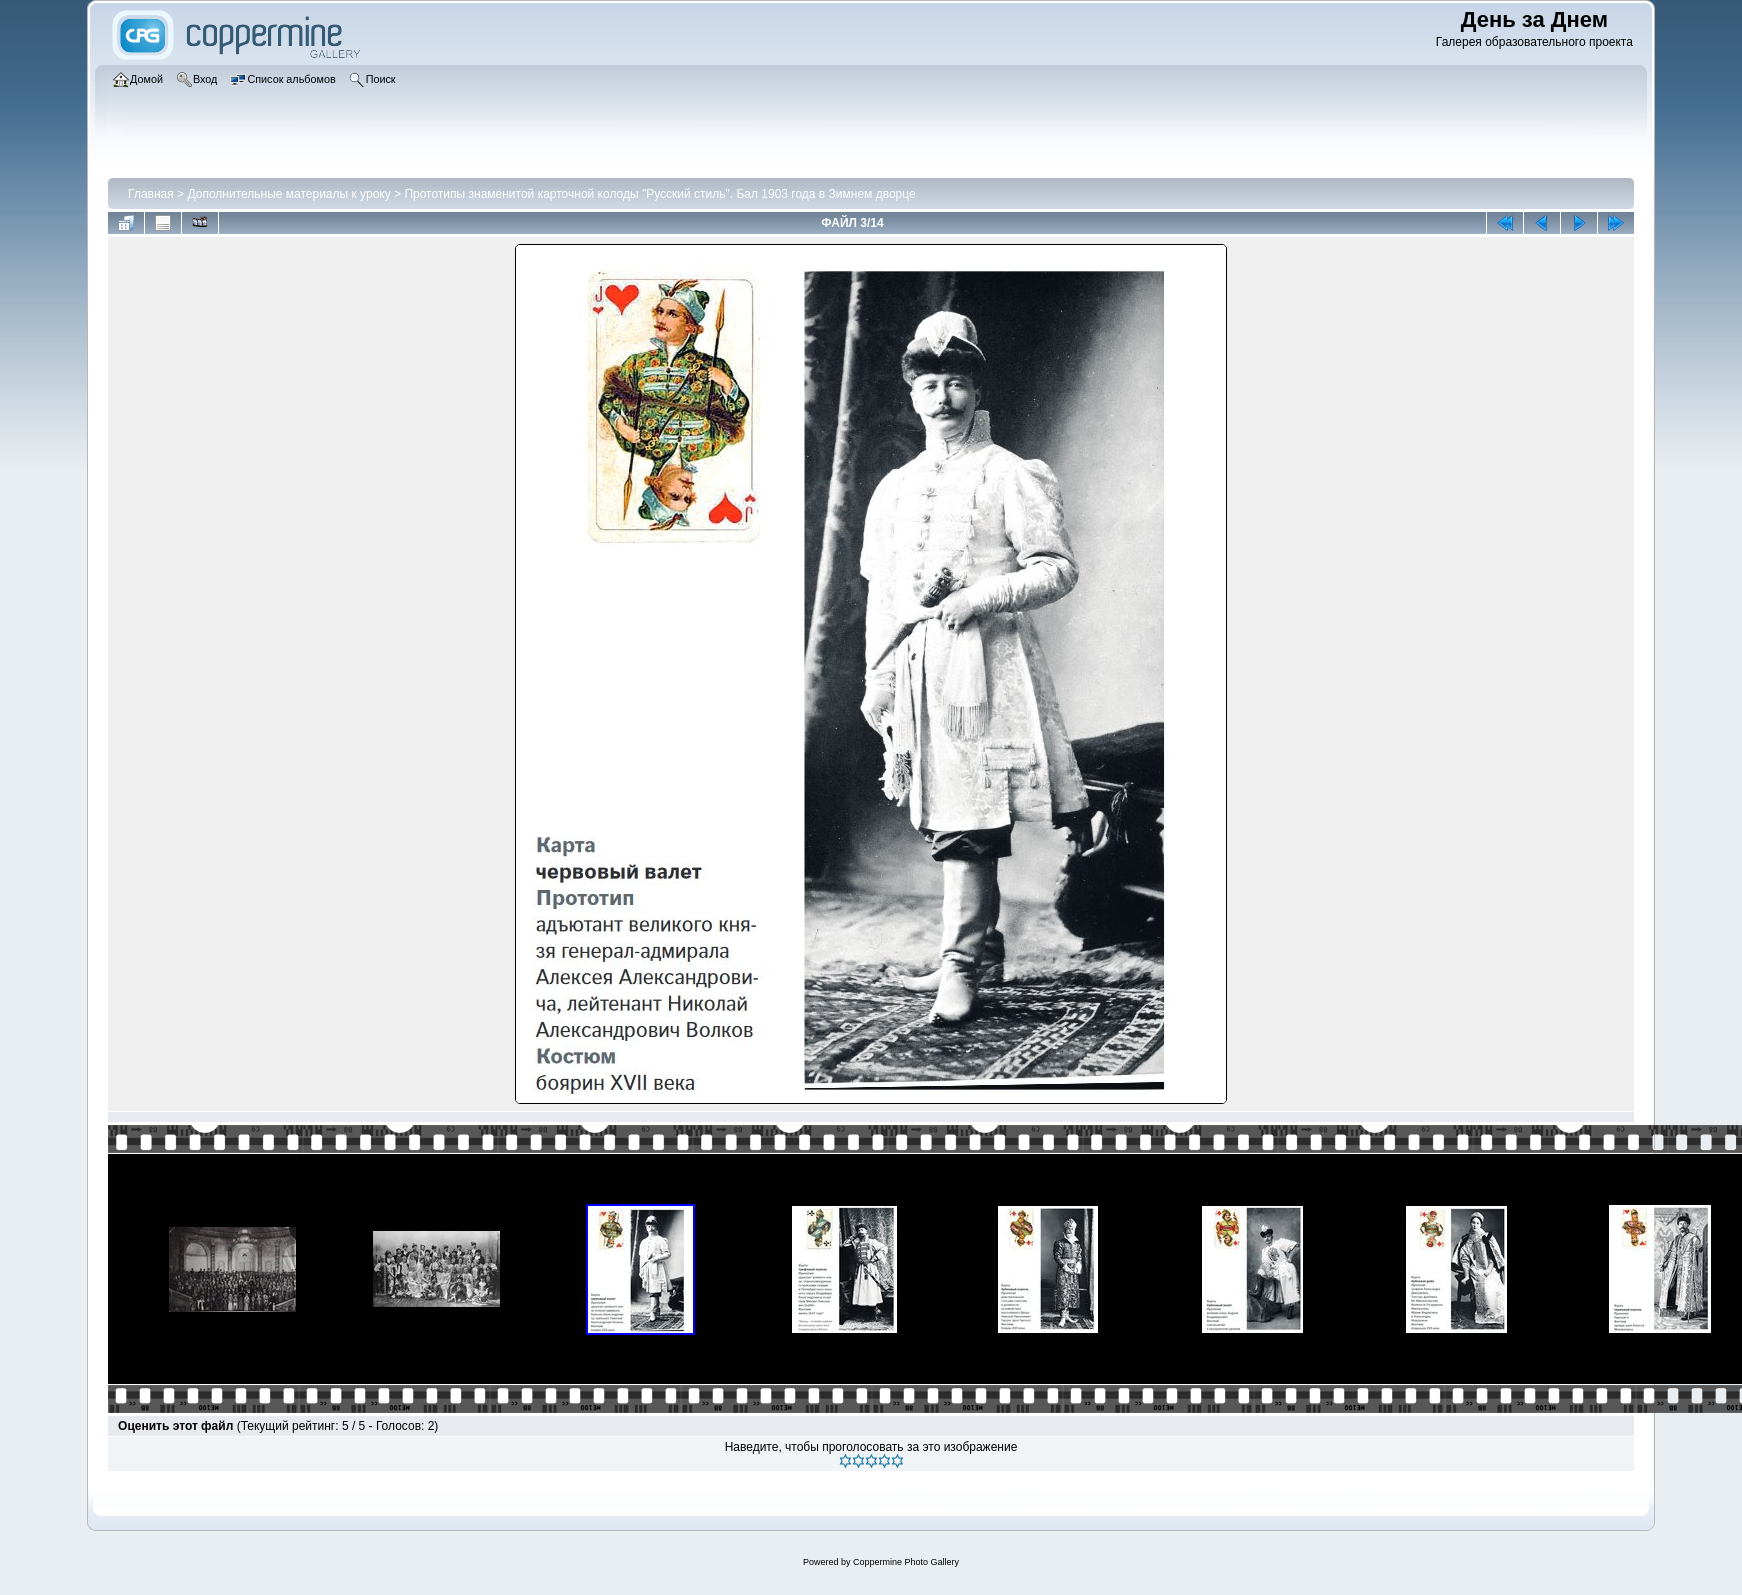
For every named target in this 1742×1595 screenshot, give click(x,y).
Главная (151, 194)
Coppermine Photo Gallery (906, 1562)
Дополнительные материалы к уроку (288, 194)
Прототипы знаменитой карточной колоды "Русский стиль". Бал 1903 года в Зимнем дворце (659, 194)
